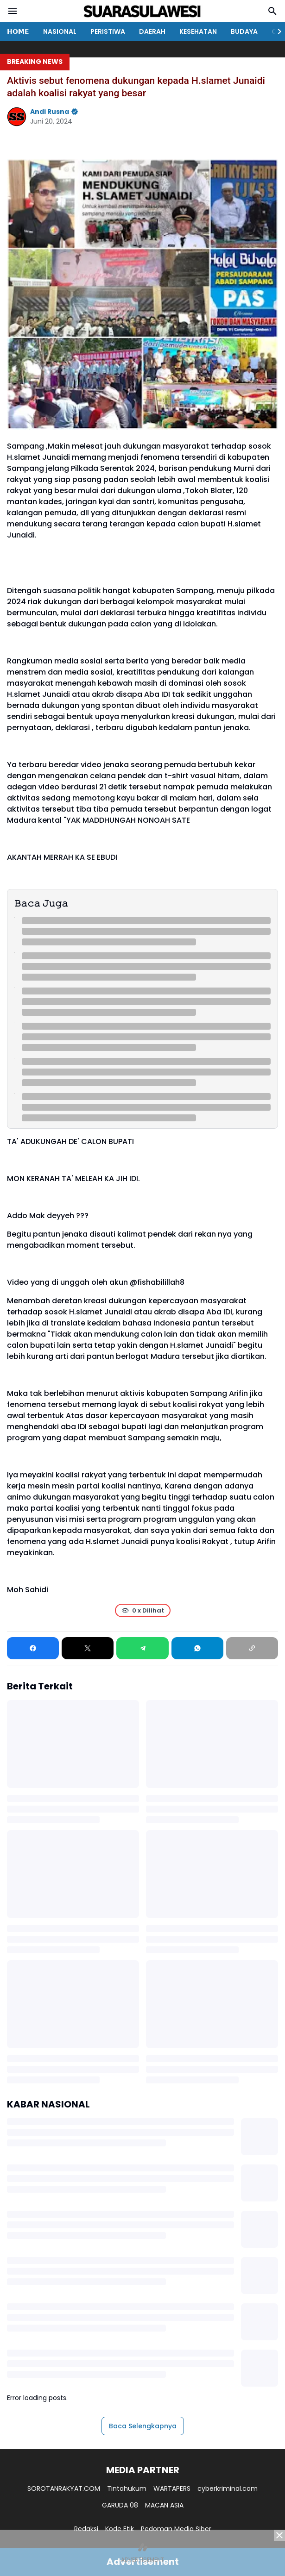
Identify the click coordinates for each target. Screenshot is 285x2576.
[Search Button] (272, 11)
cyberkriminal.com (227, 2488)
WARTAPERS (171, 2488)
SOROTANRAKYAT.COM (63, 2488)
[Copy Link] (252, 1648)
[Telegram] (142, 1648)
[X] (88, 1648)
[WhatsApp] (197, 1648)
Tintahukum (126, 2488)
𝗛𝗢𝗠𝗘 (18, 31)
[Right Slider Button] (275, 31)
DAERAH (152, 31)
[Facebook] (33, 1648)
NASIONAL (59, 31)
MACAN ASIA (164, 2505)
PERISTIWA (107, 31)
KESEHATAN (198, 31)
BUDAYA (244, 31)
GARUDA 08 (120, 2505)
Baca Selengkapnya (143, 2426)
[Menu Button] (12, 11)
